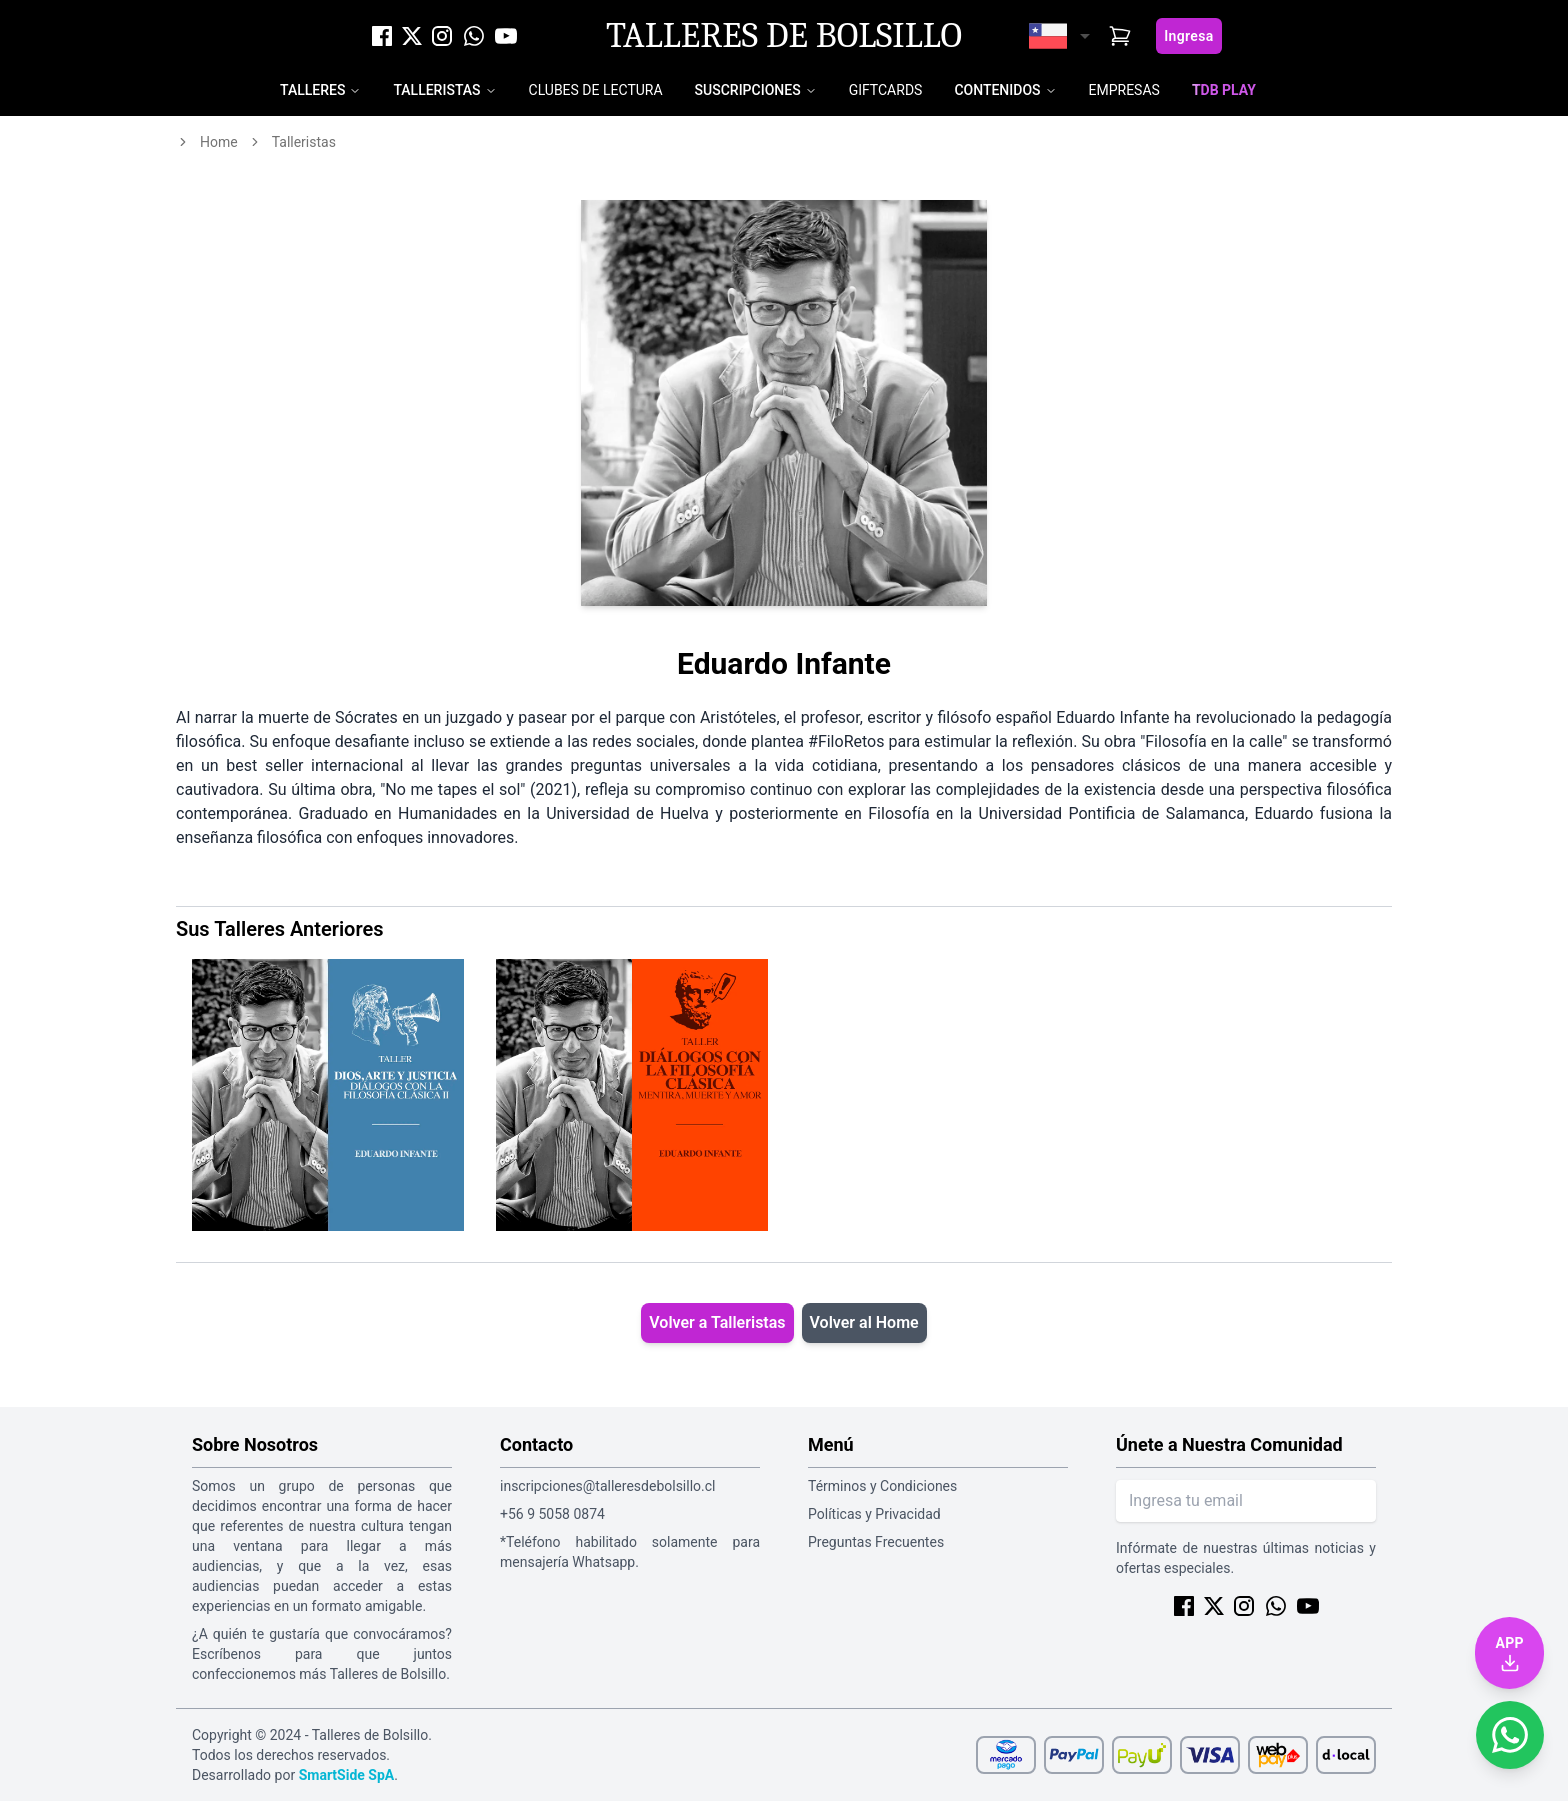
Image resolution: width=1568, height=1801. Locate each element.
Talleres (312, 90)
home (219, 142)
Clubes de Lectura (596, 90)
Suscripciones (748, 90)
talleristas (304, 142)
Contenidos (997, 90)
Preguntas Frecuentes (876, 1542)
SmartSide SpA (347, 1775)
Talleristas (436, 90)
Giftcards (886, 90)
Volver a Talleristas (717, 1322)
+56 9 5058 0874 (552, 1514)
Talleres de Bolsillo (784, 36)
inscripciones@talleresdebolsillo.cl (607, 1486)
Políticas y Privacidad (874, 1514)
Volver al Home (864, 1322)
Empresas (1124, 90)
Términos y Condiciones (882, 1486)
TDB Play (1224, 90)
